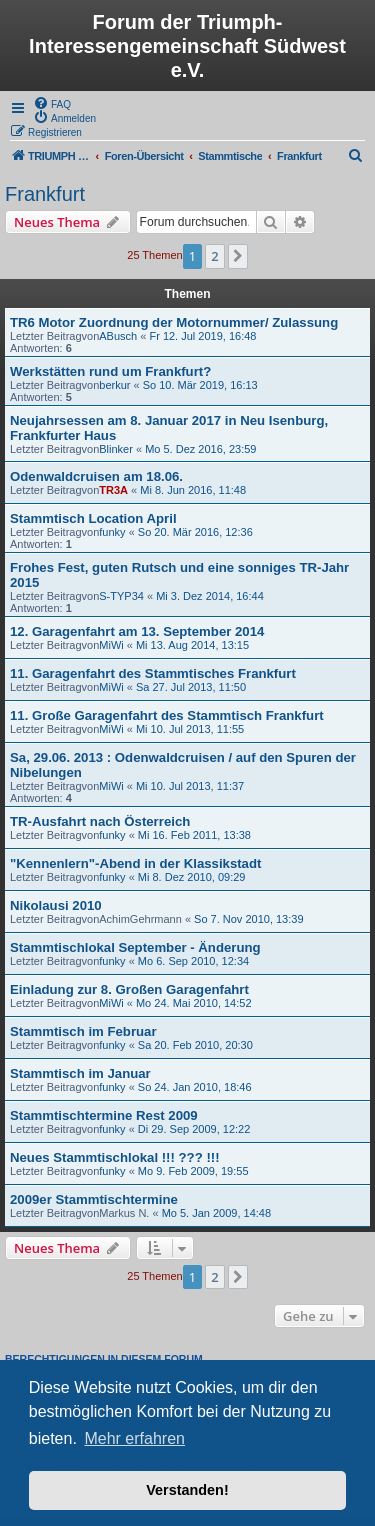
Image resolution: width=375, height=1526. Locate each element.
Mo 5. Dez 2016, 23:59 (200, 449)
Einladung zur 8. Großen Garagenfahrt (129, 989)
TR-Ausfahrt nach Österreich (100, 821)
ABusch (118, 336)
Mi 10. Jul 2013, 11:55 (190, 729)
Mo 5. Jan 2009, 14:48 (216, 1213)
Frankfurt (45, 194)
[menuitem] (52, 103)
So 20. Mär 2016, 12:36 (195, 532)
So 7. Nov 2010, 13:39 (248, 919)
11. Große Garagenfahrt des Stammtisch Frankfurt (167, 715)
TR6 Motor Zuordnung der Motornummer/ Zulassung (174, 322)
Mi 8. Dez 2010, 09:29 (192, 877)
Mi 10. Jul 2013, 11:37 (190, 786)
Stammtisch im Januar (80, 1073)
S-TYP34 (121, 596)
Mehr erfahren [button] (134, 1438)
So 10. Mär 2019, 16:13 (200, 385)
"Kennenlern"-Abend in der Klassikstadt (135, 863)
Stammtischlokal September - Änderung (135, 947)
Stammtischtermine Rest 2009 (104, 1115)
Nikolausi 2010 (56, 905)
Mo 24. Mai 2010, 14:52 (194, 1003)
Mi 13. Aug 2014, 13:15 (192, 645)
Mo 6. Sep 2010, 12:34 (193, 961)
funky (112, 532)
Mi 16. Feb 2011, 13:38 (194, 835)
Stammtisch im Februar (83, 1031)
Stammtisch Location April (93, 518)
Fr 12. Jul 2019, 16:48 (202, 336)
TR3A (113, 490)
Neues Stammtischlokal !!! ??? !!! (115, 1157)
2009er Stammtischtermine (94, 1199)
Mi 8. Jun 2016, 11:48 (193, 490)
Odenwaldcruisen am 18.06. (96, 476)
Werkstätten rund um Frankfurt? (110, 371)
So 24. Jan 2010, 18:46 (195, 1087)
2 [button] (214, 256)
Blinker (116, 449)
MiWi (111, 645)
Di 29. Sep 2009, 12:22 (194, 1129)
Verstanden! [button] (187, 1490)
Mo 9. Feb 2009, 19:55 (193, 1171)
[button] (238, 256)
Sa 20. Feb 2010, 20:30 (195, 1045)
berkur (114, 385)
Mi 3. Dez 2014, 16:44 (210, 596)
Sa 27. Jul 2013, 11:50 (191, 687)
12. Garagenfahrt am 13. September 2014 (137, 631)
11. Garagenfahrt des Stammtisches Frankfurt (153, 673)
